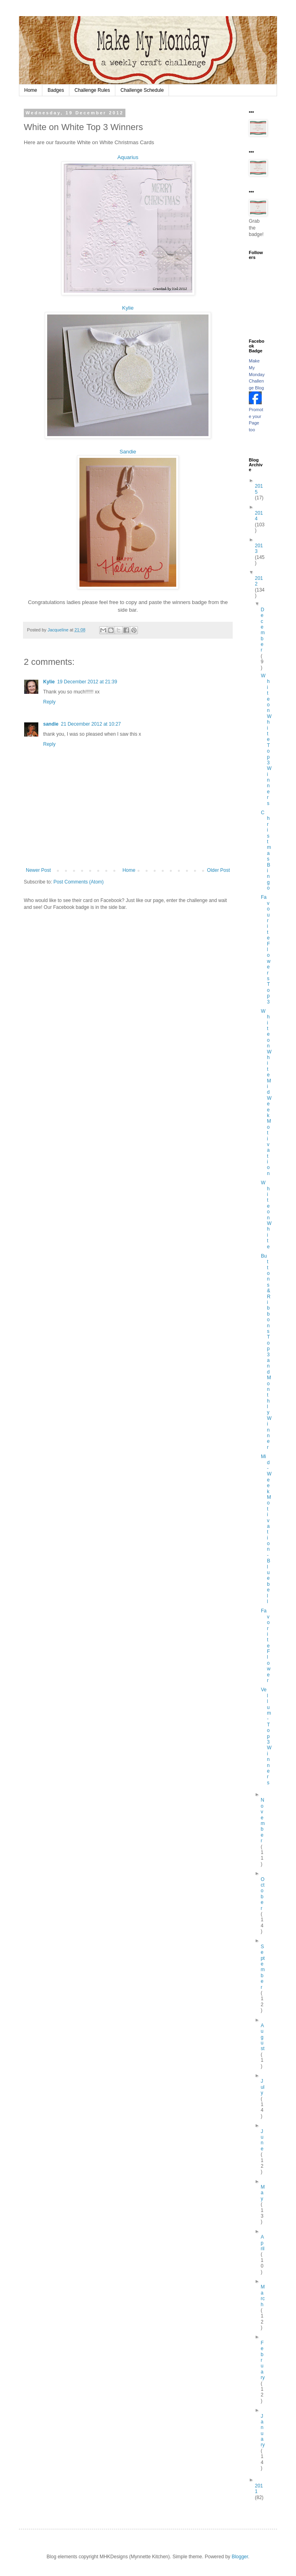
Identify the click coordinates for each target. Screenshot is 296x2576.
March (263, 2295)
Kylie (128, 308)
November (263, 1820)
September (263, 1967)
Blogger (239, 2556)
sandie (50, 724)
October (262, 1894)
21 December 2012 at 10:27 (91, 724)
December (263, 630)
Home (30, 90)
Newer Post (38, 870)
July (262, 2087)
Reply (49, 702)
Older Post (218, 870)
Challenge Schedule (142, 90)
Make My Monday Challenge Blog (257, 374)
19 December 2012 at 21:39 (87, 682)
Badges (56, 90)
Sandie (127, 452)
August (262, 2037)
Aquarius (127, 157)
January (263, 2430)
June (262, 2140)
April (262, 2242)
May (263, 2192)
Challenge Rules (92, 90)
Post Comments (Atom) (78, 882)
